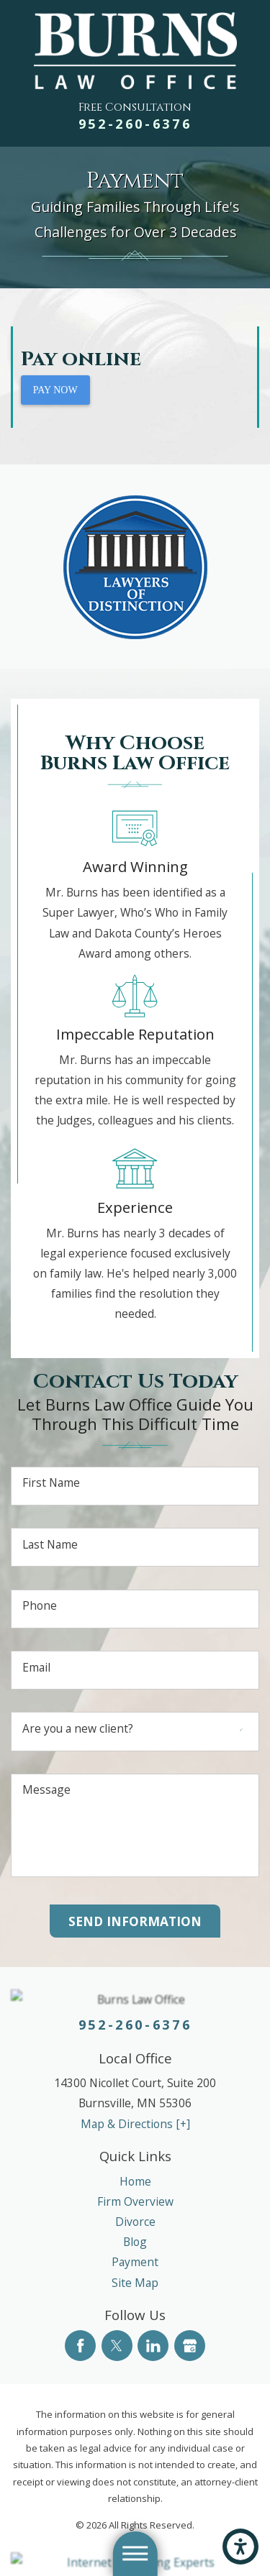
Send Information (135, 1921)
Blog (135, 2242)
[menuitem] (135, 2181)
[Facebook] (80, 2345)
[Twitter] (117, 2345)
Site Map (135, 2283)
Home (135, 2181)
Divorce (135, 2221)
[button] (240, 2546)
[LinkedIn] (153, 2345)
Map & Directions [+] (135, 2124)
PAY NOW (55, 390)
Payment (135, 2262)
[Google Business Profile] (189, 2345)
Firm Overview (135, 2201)
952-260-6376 (135, 123)
